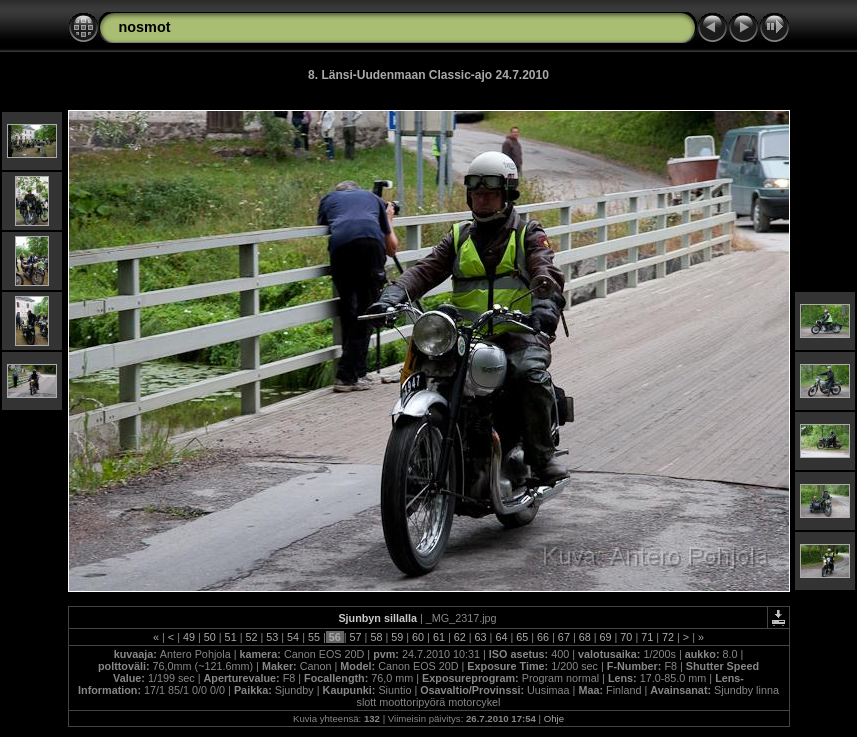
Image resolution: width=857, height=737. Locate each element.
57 (356, 637)
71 (647, 637)
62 (460, 637)
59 (397, 637)
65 (522, 637)
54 (293, 637)
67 (564, 637)
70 (626, 637)
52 (251, 637)
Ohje (554, 718)
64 (501, 637)
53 (272, 637)
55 (314, 637)
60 (418, 637)
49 (189, 637)
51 (231, 637)
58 (376, 637)
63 (481, 637)
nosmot (145, 27)
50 (210, 637)
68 (585, 637)
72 (668, 637)
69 (606, 637)
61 (439, 637)
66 (543, 637)
